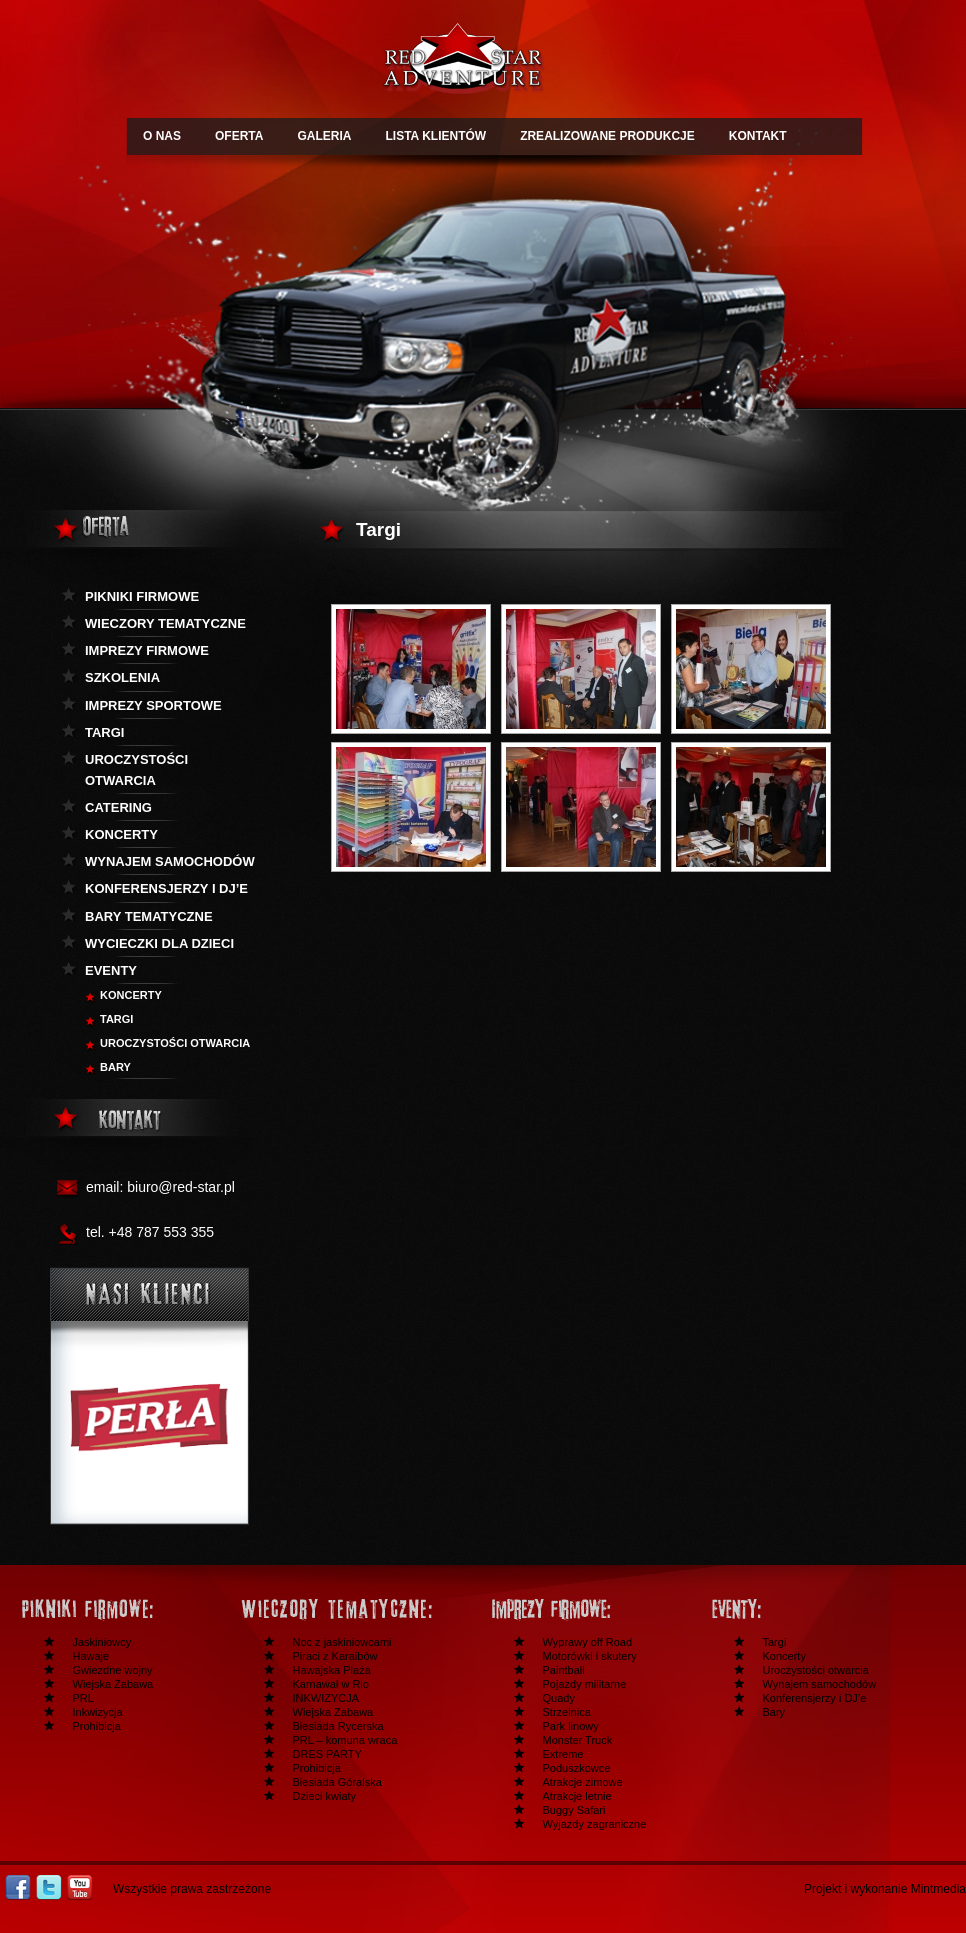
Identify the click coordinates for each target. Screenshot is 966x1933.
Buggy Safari (574, 1810)
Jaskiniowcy (102, 1642)
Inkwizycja (98, 1712)
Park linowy (571, 1726)
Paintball (564, 1670)
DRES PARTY (327, 1754)
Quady (559, 1698)
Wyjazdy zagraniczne (595, 1824)
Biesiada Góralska (337, 1782)
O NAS (162, 136)
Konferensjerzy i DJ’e (815, 1698)
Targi (104, 732)
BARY (115, 1067)
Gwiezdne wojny (113, 1670)
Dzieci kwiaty (325, 1796)
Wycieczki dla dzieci (159, 943)
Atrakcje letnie (577, 1796)
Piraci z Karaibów (335, 1656)
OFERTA (239, 136)
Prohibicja (97, 1726)
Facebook (18, 1887)
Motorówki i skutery (590, 1656)
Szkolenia (122, 677)
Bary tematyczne (149, 916)
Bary (774, 1712)
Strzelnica (567, 1712)
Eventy (111, 970)
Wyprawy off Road (588, 1642)
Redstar (462, 61)
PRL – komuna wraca (345, 1740)
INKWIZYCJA (326, 1698)
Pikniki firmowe (142, 596)
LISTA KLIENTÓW (435, 136)
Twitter (49, 1887)
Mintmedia (938, 1889)
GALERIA (324, 136)
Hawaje (91, 1656)
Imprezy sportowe (153, 705)
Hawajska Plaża (332, 1670)
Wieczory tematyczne (165, 623)
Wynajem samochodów (170, 861)
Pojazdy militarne (585, 1684)
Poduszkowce (577, 1768)
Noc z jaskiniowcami (342, 1642)
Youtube (80, 1887)
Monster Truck (578, 1740)
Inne (806, 1609)
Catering (118, 807)
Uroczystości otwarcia (136, 770)
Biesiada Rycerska (338, 1726)
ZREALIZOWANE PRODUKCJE (607, 136)
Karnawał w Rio (331, 1684)
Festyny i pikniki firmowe (116, 1609)
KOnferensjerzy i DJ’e (166, 888)
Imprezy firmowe (147, 650)
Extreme (563, 1754)
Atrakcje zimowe (583, 1782)
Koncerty (121, 834)
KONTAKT (758, 136)
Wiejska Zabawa (113, 1684)
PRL (83, 1698)
